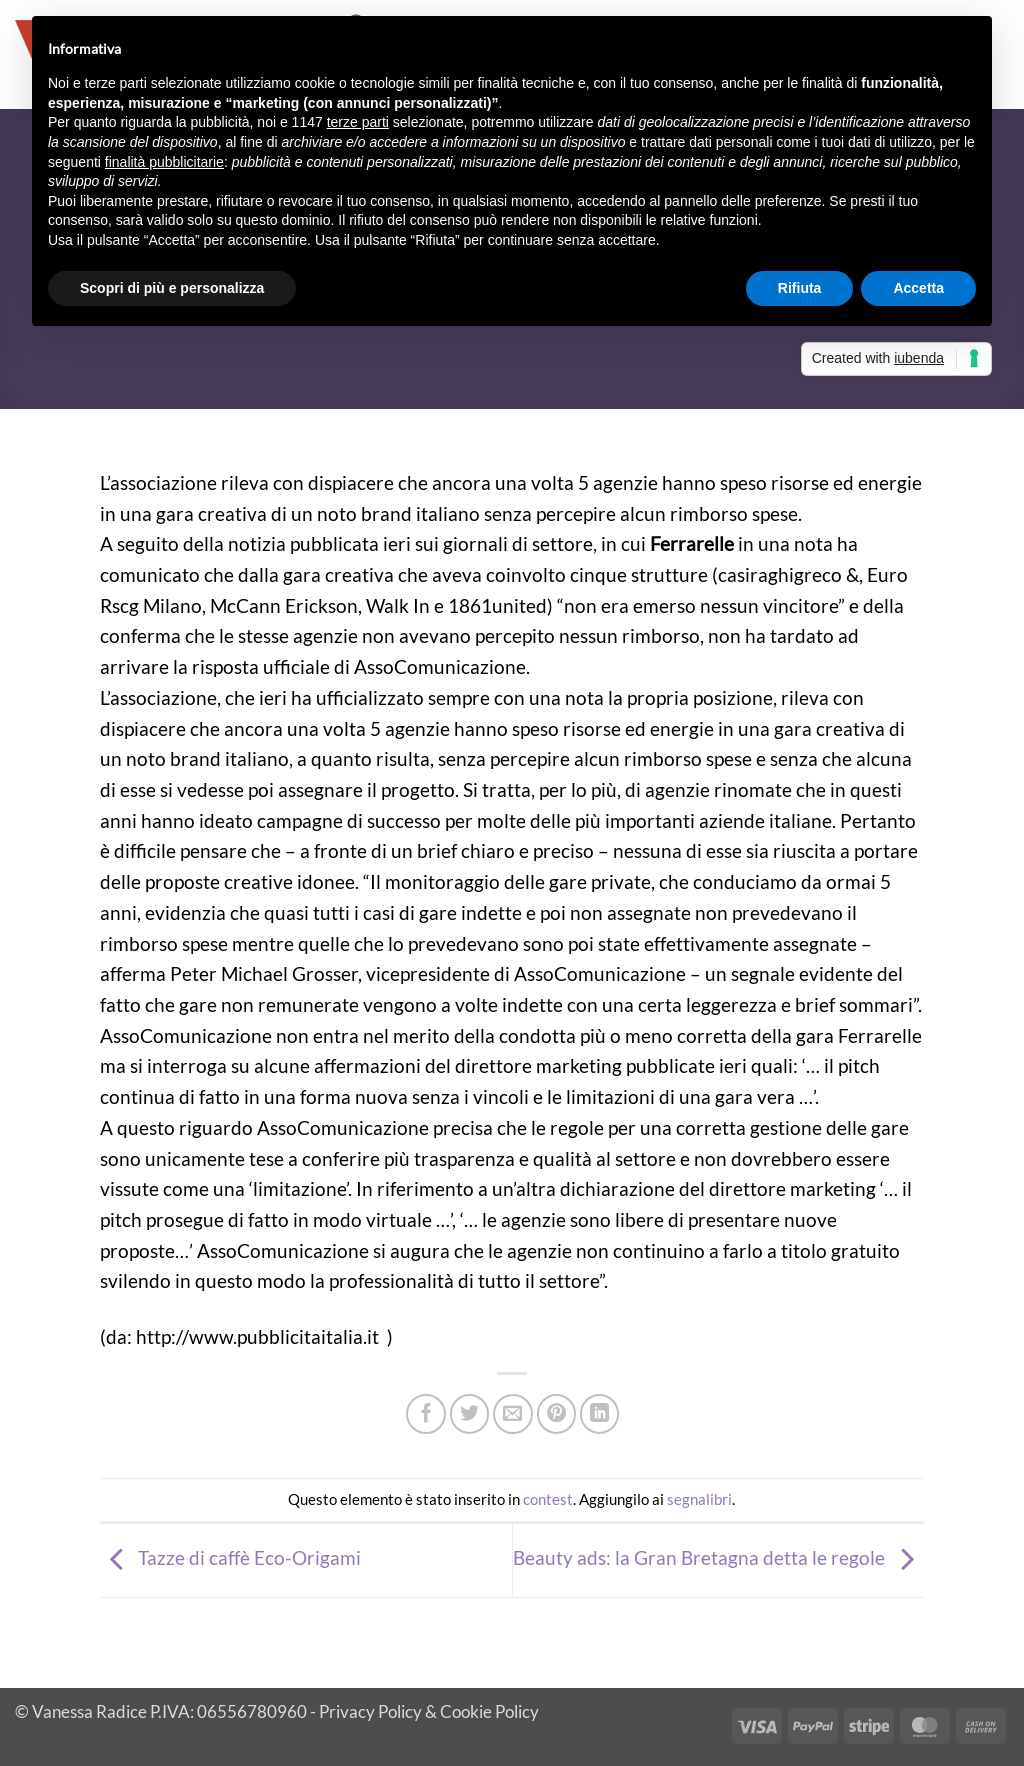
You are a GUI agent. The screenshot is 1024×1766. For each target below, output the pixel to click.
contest (548, 1499)
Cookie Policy (489, 1711)
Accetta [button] (918, 288)
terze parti (358, 122)
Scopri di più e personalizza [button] (172, 288)
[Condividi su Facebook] (426, 1414)
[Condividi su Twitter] (470, 1414)
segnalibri (699, 1499)
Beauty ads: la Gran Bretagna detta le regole (718, 1557)
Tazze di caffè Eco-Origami (230, 1557)
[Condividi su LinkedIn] (600, 1414)
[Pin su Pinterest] (557, 1414)
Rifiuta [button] (800, 288)
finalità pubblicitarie (164, 162)
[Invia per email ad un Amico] (513, 1414)
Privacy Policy (370, 1711)
